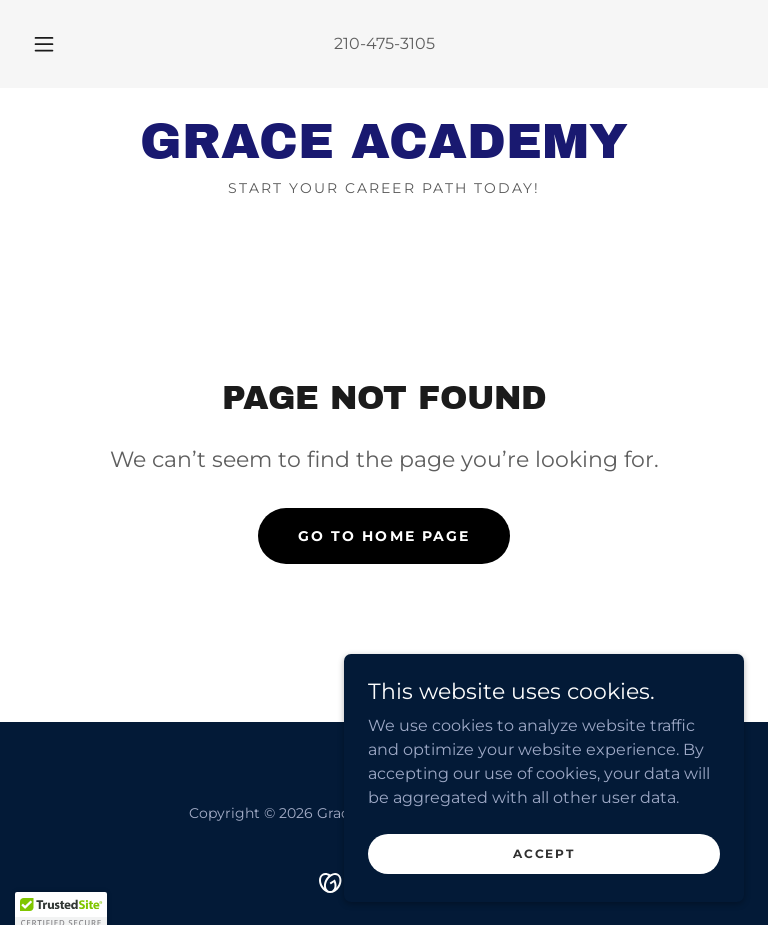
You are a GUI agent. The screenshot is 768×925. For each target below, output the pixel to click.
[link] (384, 152)
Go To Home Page (383, 536)
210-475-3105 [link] (384, 43)
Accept (543, 880)
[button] (55, 44)
